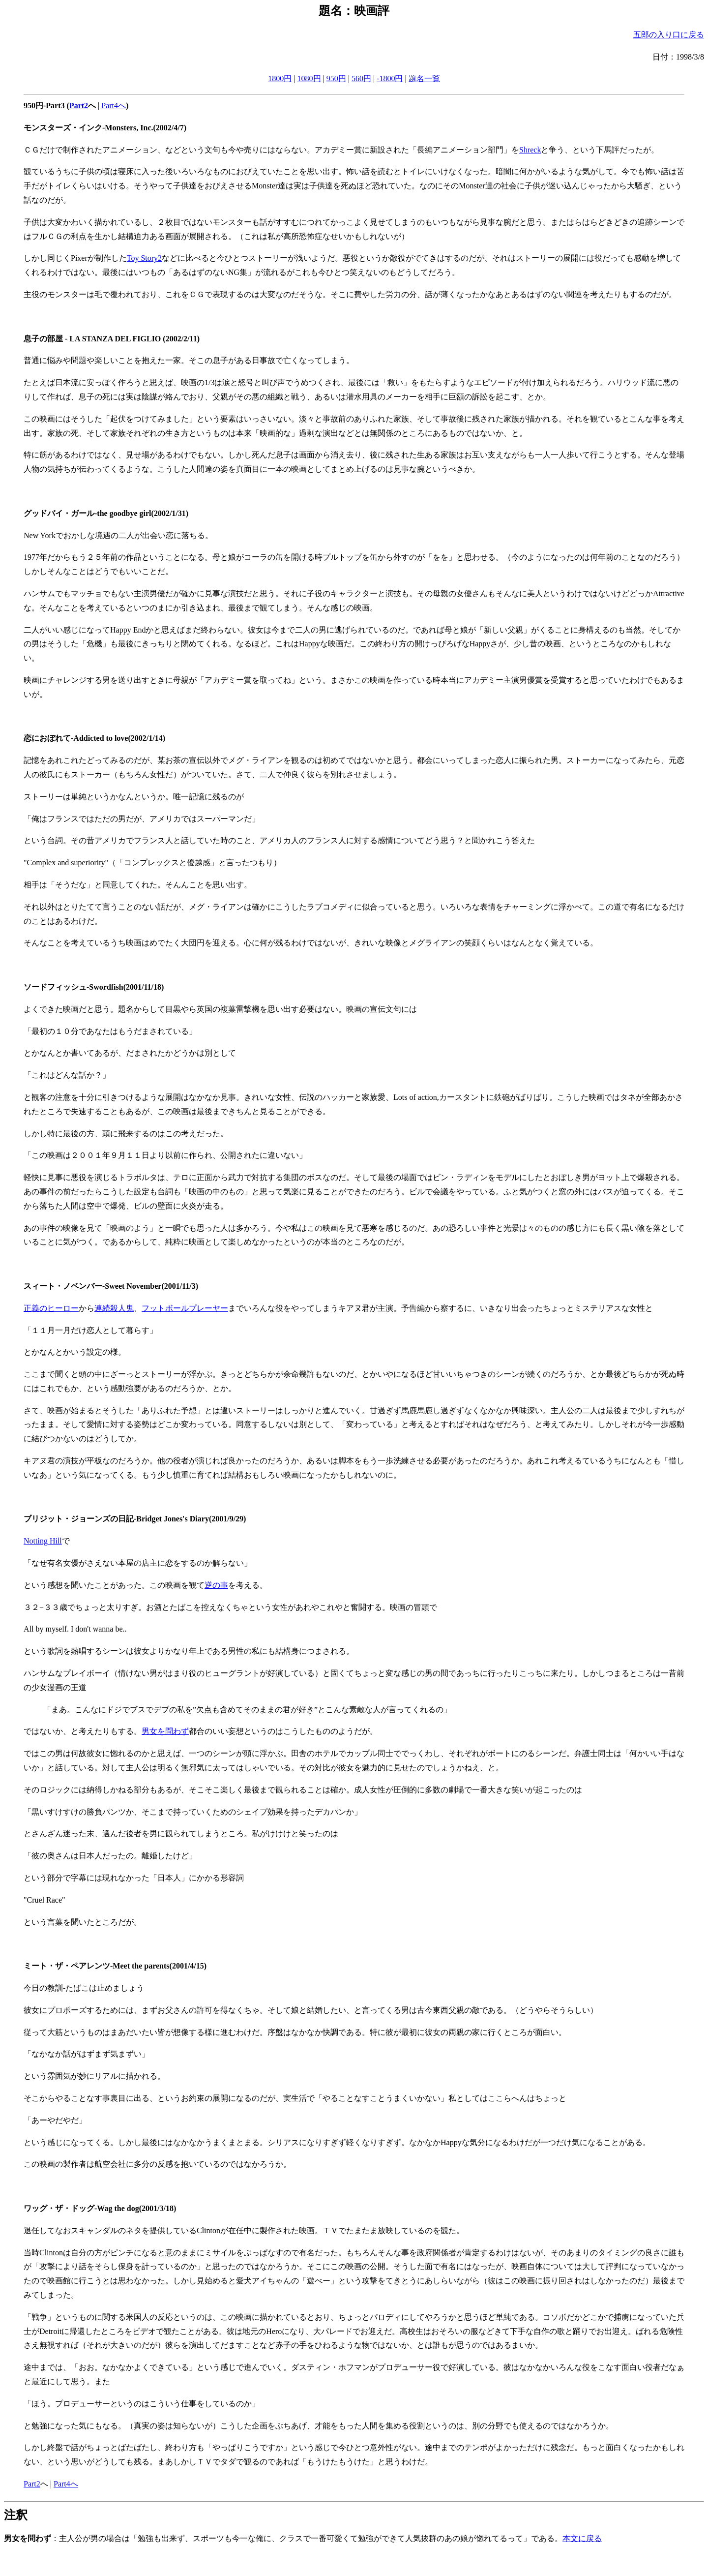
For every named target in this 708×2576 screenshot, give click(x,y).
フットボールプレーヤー (185, 1308)
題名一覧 (424, 78)
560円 (361, 78)
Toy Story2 (144, 258)
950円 (336, 78)
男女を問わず (165, 1731)
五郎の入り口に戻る (668, 34)
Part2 (32, 2484)
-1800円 (390, 78)
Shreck (530, 150)
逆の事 (216, 1585)
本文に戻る (582, 2538)
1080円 (309, 78)
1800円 (280, 78)
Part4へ (113, 105)
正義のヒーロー (51, 1308)
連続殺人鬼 (114, 1308)
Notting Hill (43, 1541)
